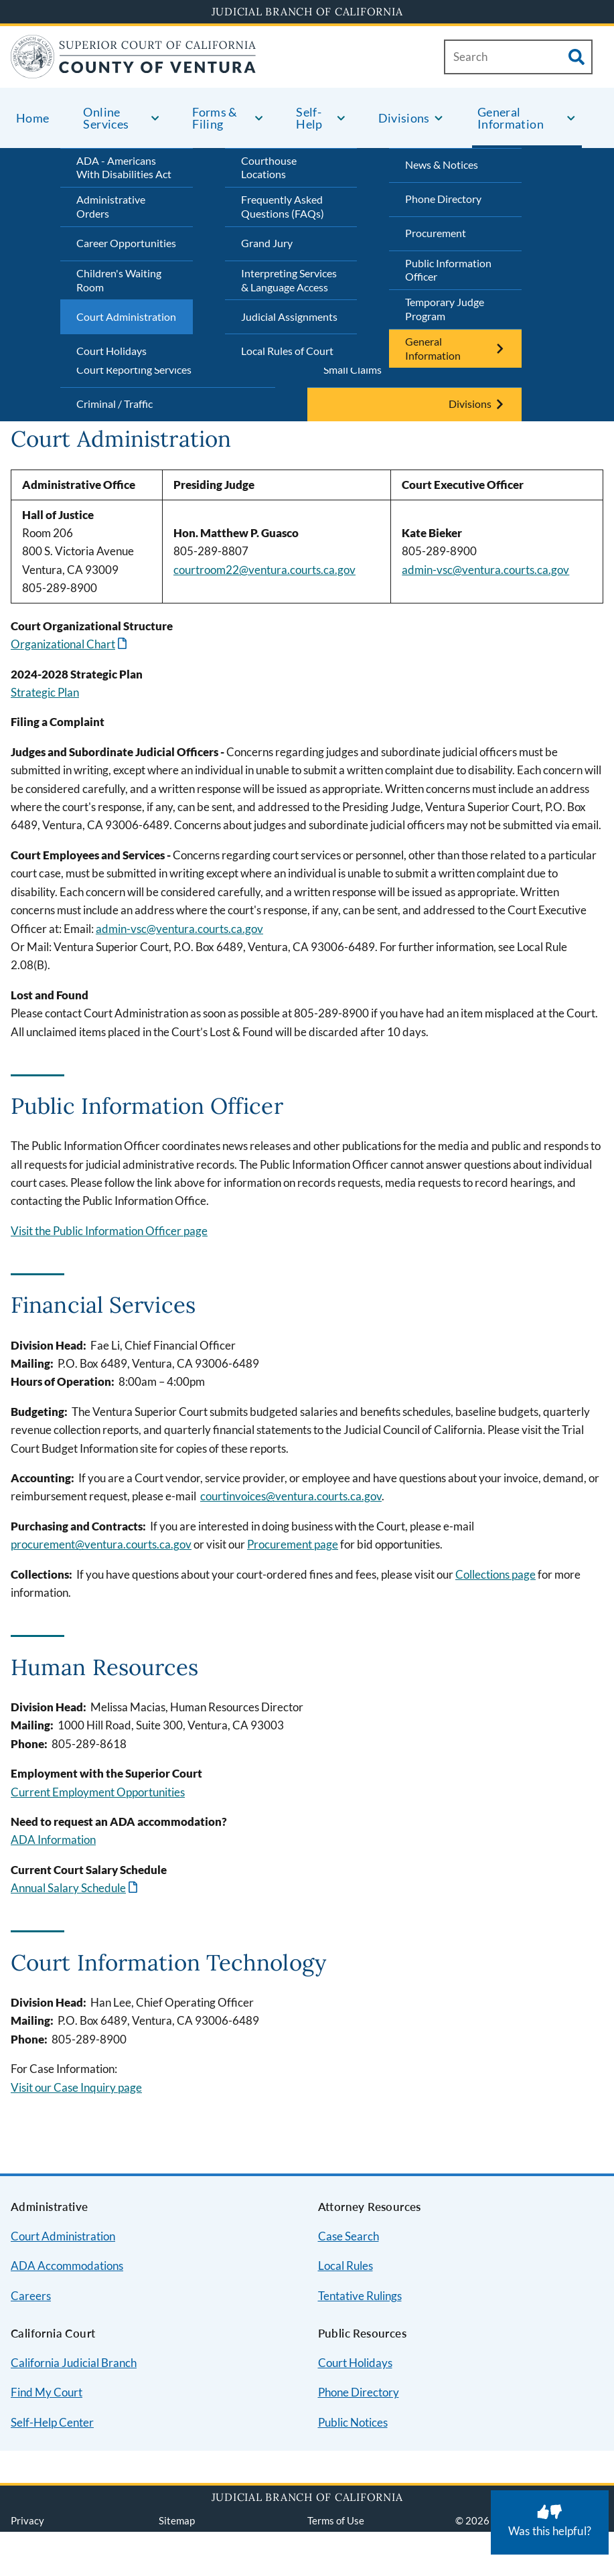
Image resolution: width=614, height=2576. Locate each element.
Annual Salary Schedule (68, 1888)
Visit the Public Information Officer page (109, 1231)
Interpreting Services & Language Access (289, 280)
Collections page (495, 1574)
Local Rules (345, 2266)
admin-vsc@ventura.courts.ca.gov (485, 570)
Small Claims (352, 369)
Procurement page (292, 1544)
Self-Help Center (52, 2422)
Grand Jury (267, 242)
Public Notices (353, 2422)
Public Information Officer (448, 270)
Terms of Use (335, 2520)
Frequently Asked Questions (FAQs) (282, 206)
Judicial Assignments (289, 316)
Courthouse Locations (269, 167)
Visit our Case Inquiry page (76, 2087)
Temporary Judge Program (444, 308)
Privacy (27, 2520)
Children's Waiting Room (118, 280)
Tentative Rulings (360, 2296)
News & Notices (441, 164)
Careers (31, 2296)
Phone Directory (443, 198)
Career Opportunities (126, 242)
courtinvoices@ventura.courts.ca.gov (291, 1496)
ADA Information (53, 1840)
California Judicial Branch (74, 2363)
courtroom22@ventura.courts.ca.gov (264, 570)
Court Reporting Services (133, 369)
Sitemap (177, 2520)
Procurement (435, 232)
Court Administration (126, 316)
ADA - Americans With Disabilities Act (123, 167)
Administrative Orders (110, 206)
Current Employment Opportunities (98, 1792)
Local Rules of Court (287, 350)
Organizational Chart (63, 644)
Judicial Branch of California (307, 11)
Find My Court (46, 2392)
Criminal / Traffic (114, 403)
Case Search (348, 2236)
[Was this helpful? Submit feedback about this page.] (550, 2522)
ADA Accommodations (67, 2266)
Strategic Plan (45, 692)
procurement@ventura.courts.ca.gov (101, 1544)
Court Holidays (111, 350)
